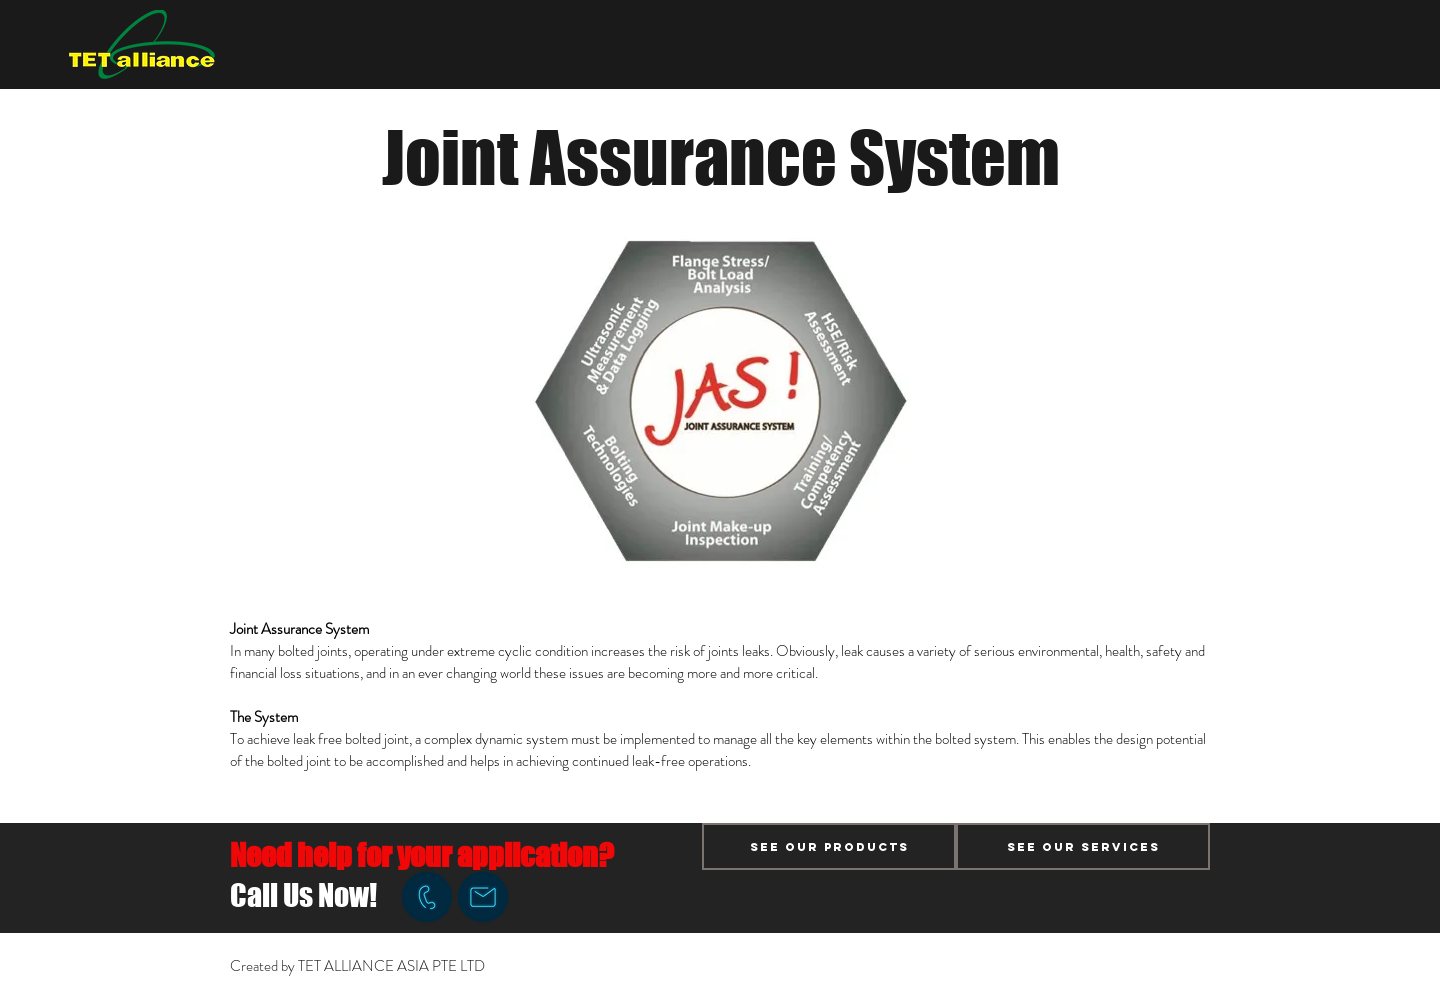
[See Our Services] (1083, 846)
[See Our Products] (829, 846)
